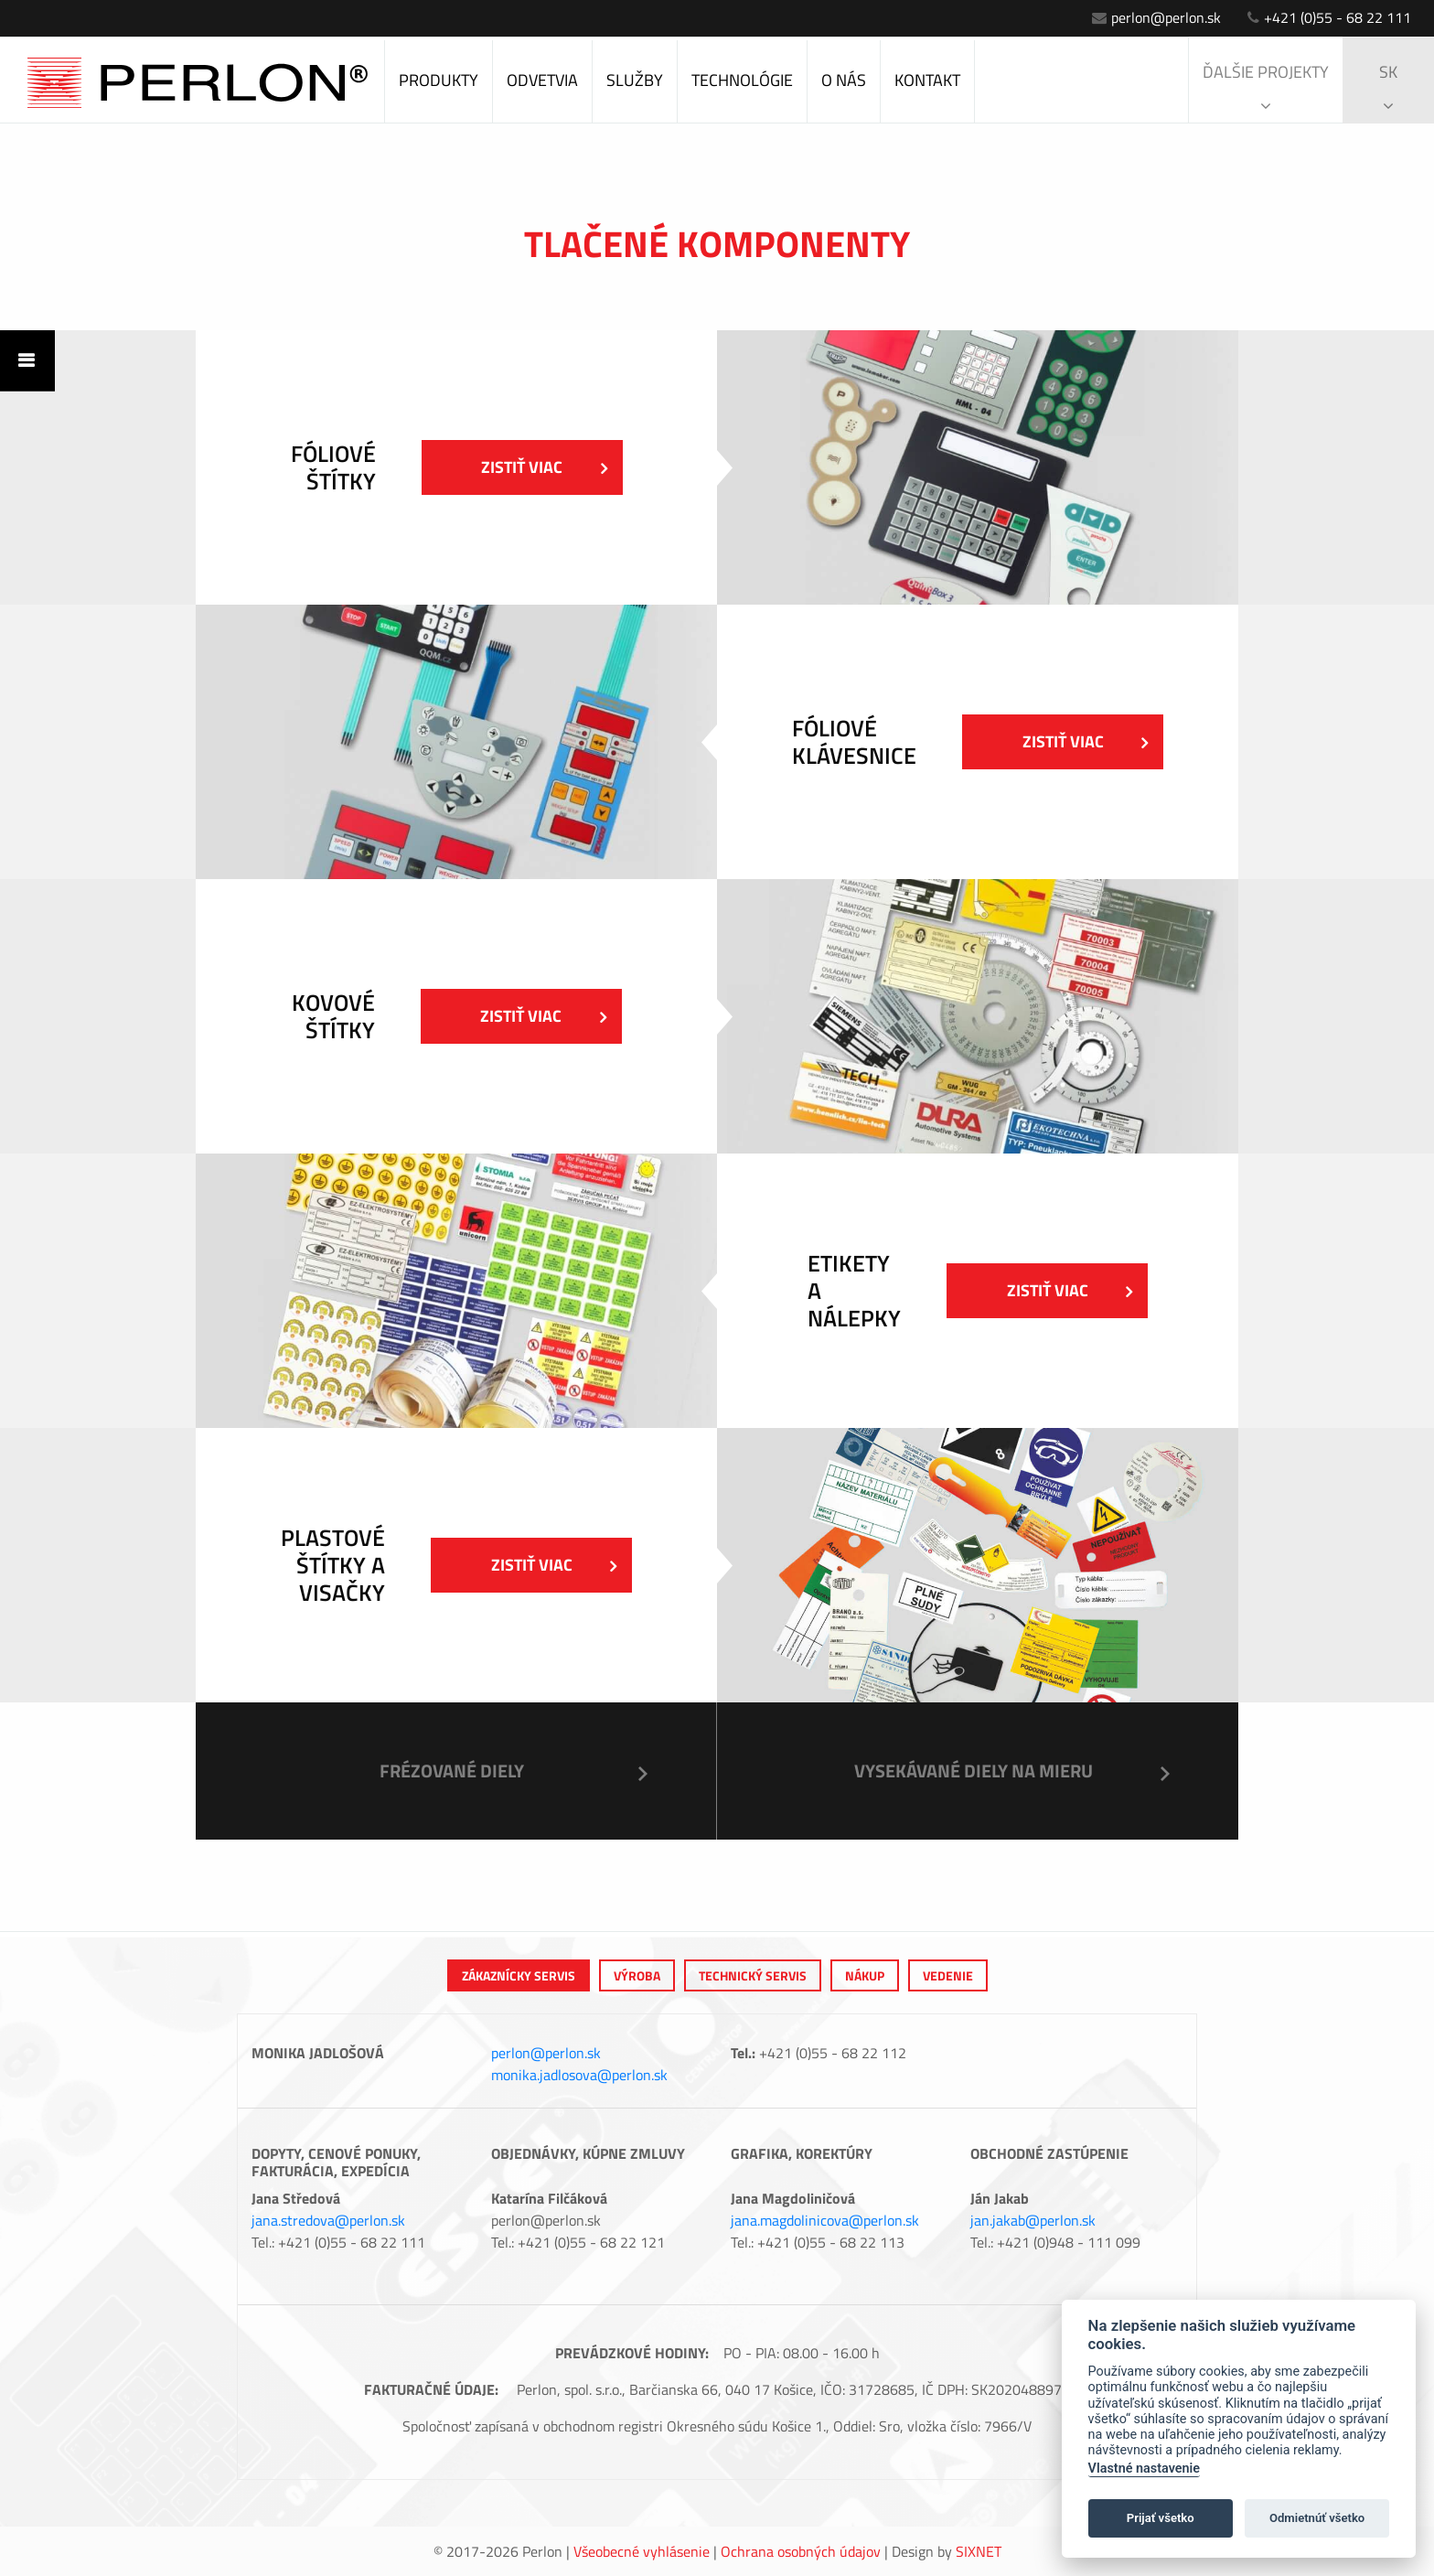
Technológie (742, 80)
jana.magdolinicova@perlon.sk (825, 2220)
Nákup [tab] (864, 1975)
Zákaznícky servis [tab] (518, 1975)
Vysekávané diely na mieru (973, 1770)
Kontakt (927, 80)
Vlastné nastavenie (1144, 2468)
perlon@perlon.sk (1156, 17)
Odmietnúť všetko (1316, 2518)
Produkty (438, 80)
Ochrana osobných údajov (801, 2551)
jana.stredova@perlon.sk (328, 2220)
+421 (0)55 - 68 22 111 (1329, 17)
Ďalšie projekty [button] (1266, 86)
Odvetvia (542, 80)
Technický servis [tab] (753, 1975)
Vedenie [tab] (948, 1975)
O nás (843, 80)
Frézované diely (452, 1770)
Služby (634, 80)
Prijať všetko (1160, 2518)
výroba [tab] (637, 1975)
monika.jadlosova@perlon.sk (579, 2075)
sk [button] (1388, 86)
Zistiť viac (544, 467)
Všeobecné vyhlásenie (641, 2551)
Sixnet (978, 2551)
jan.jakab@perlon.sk (1033, 2220)
